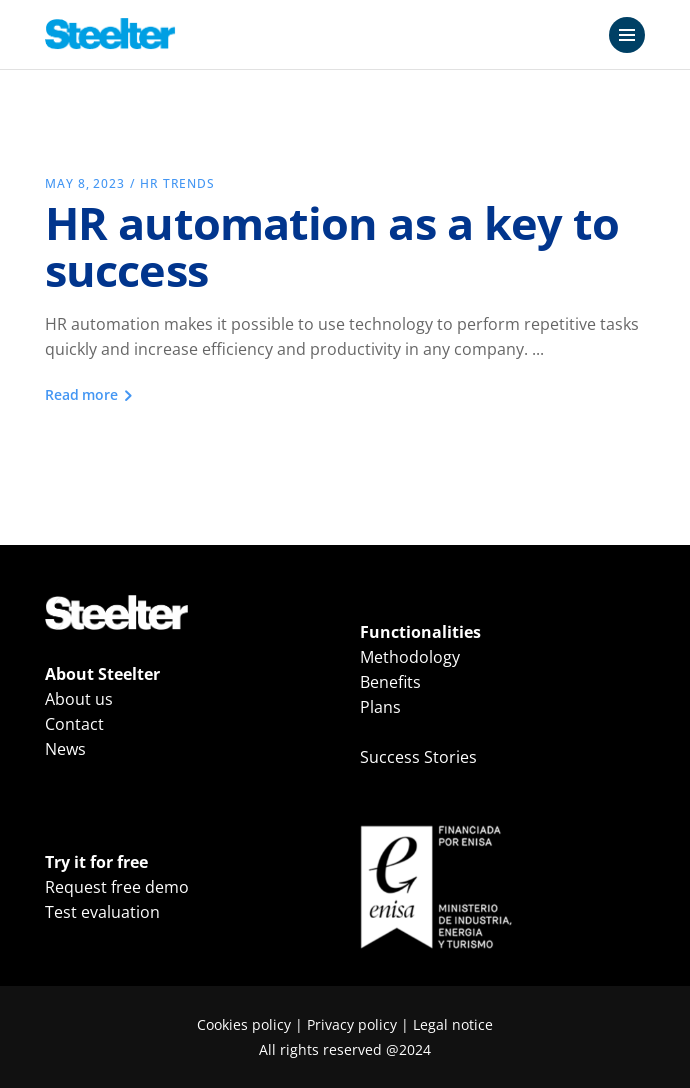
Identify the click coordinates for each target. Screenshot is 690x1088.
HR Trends (177, 183)
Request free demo (117, 887)
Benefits (390, 682)
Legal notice (453, 1024)
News (65, 749)
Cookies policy (244, 1024)
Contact (74, 724)
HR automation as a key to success (332, 246)
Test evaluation (102, 912)
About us (79, 699)
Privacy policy (352, 1024)
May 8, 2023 (85, 183)
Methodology (410, 657)
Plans (380, 707)
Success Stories (418, 757)
